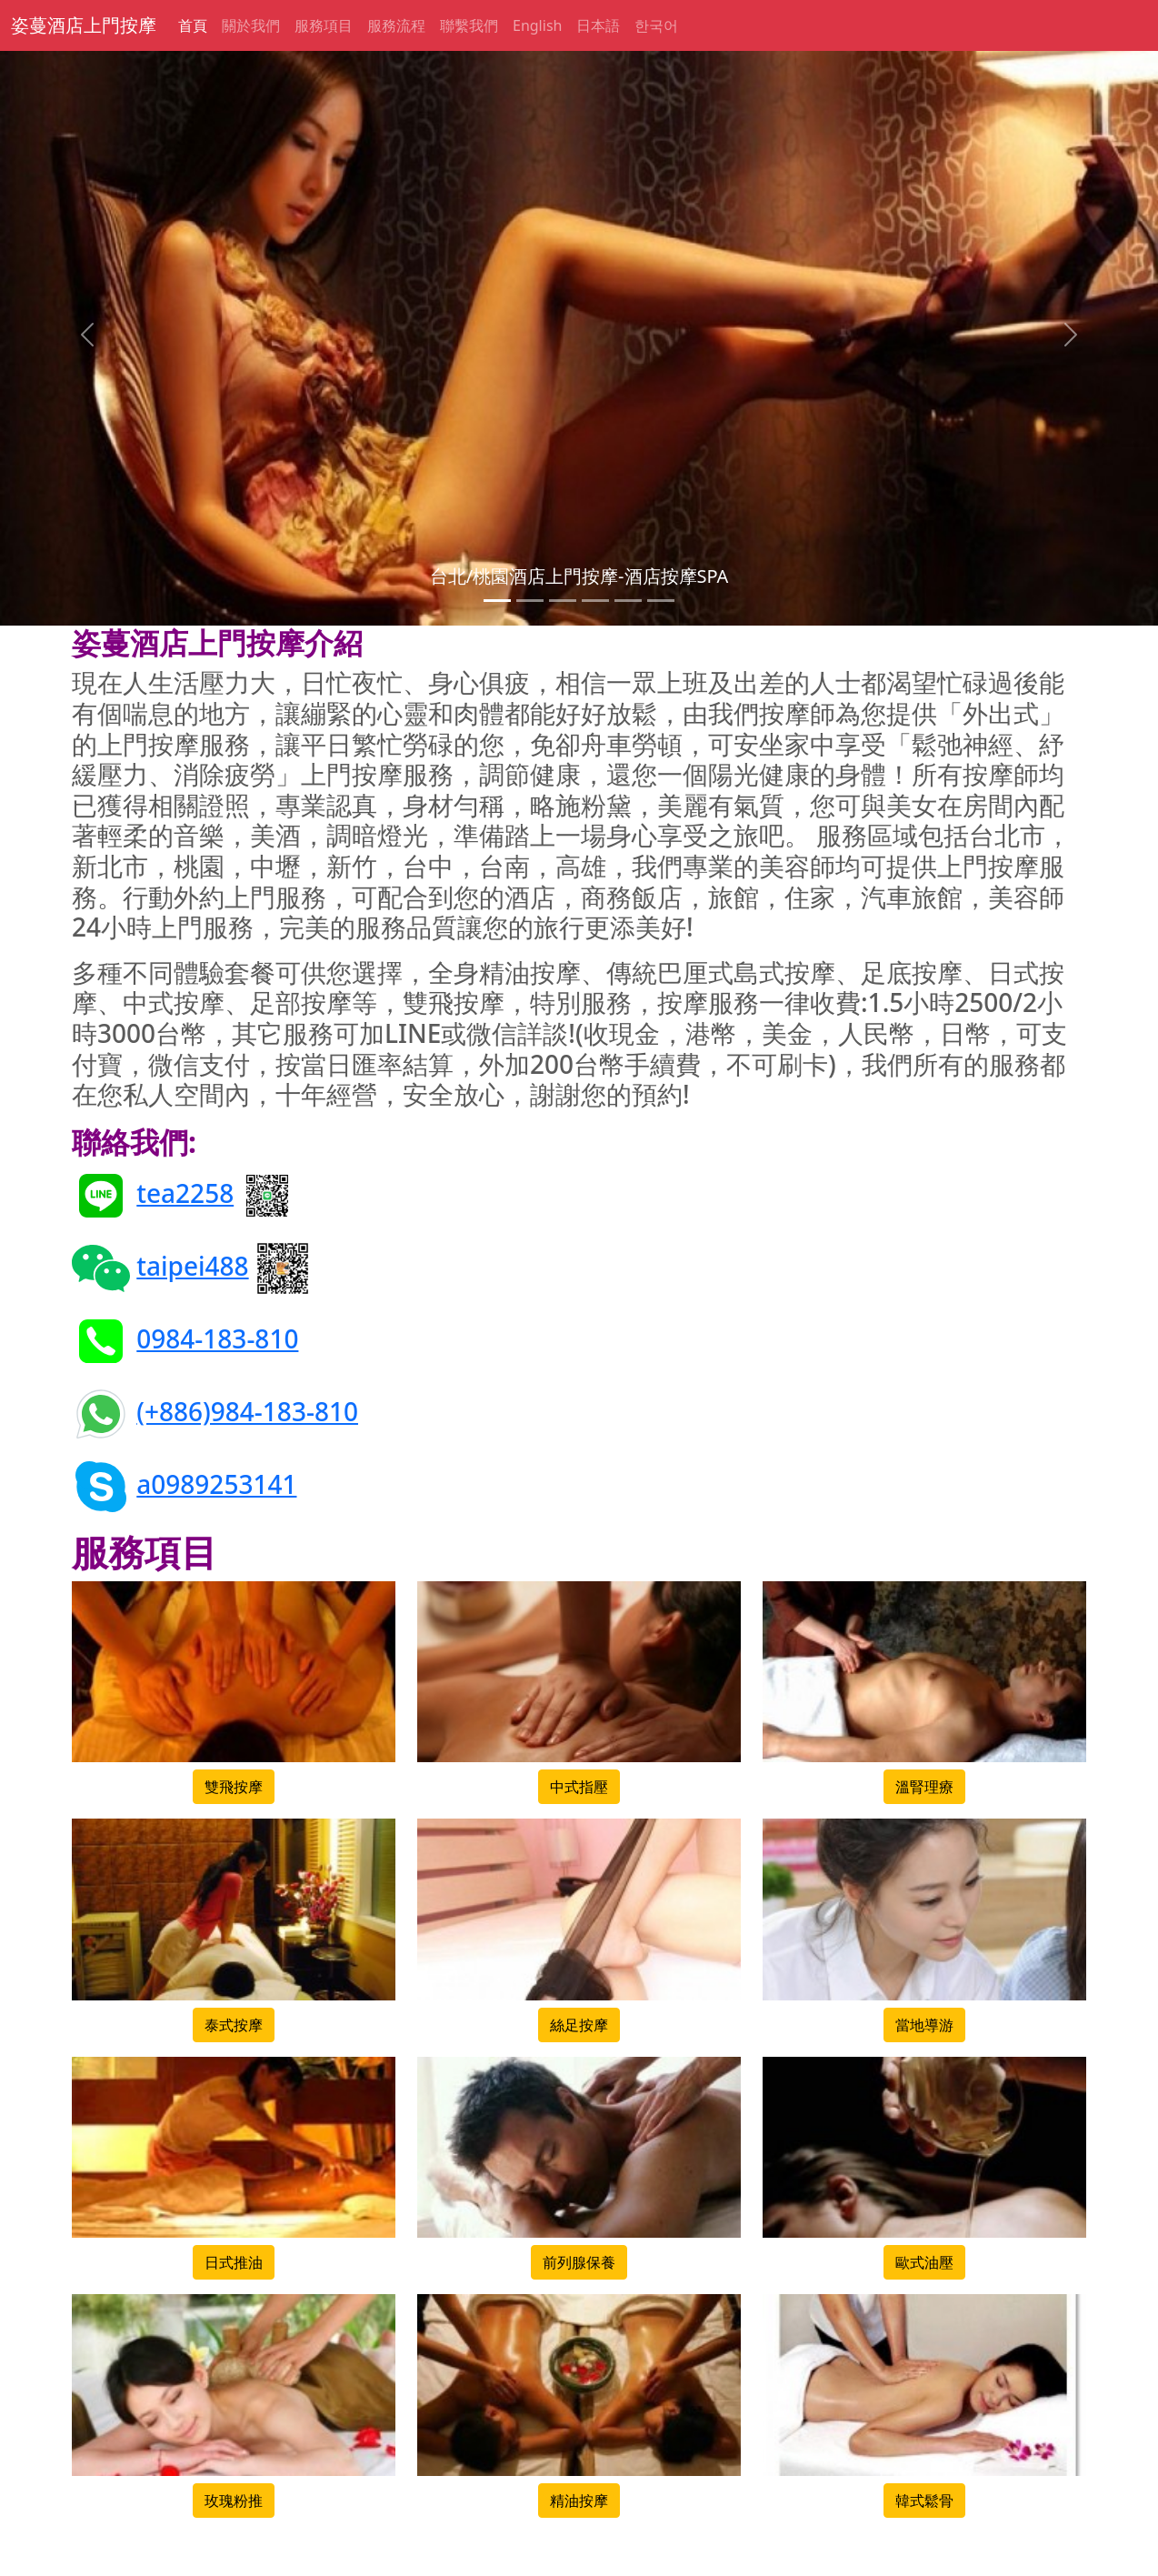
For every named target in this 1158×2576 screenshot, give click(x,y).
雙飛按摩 (234, 1787)
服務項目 (323, 25)
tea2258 (185, 1193)
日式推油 (234, 2262)
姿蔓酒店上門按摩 (83, 25)
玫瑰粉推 (234, 2501)
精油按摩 (579, 2501)
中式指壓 (579, 1787)
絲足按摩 (579, 2025)
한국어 (656, 25)
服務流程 (396, 25)
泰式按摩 (234, 2025)
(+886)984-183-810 (247, 1411)
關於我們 (251, 25)
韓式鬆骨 (924, 2501)
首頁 (192, 25)
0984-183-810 (217, 1338)
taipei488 (192, 1265)
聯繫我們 (469, 25)
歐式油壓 (924, 2262)
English (537, 25)
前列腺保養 (579, 2262)
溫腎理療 (924, 1787)
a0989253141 (216, 1484)
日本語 (598, 25)
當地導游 (924, 2025)
